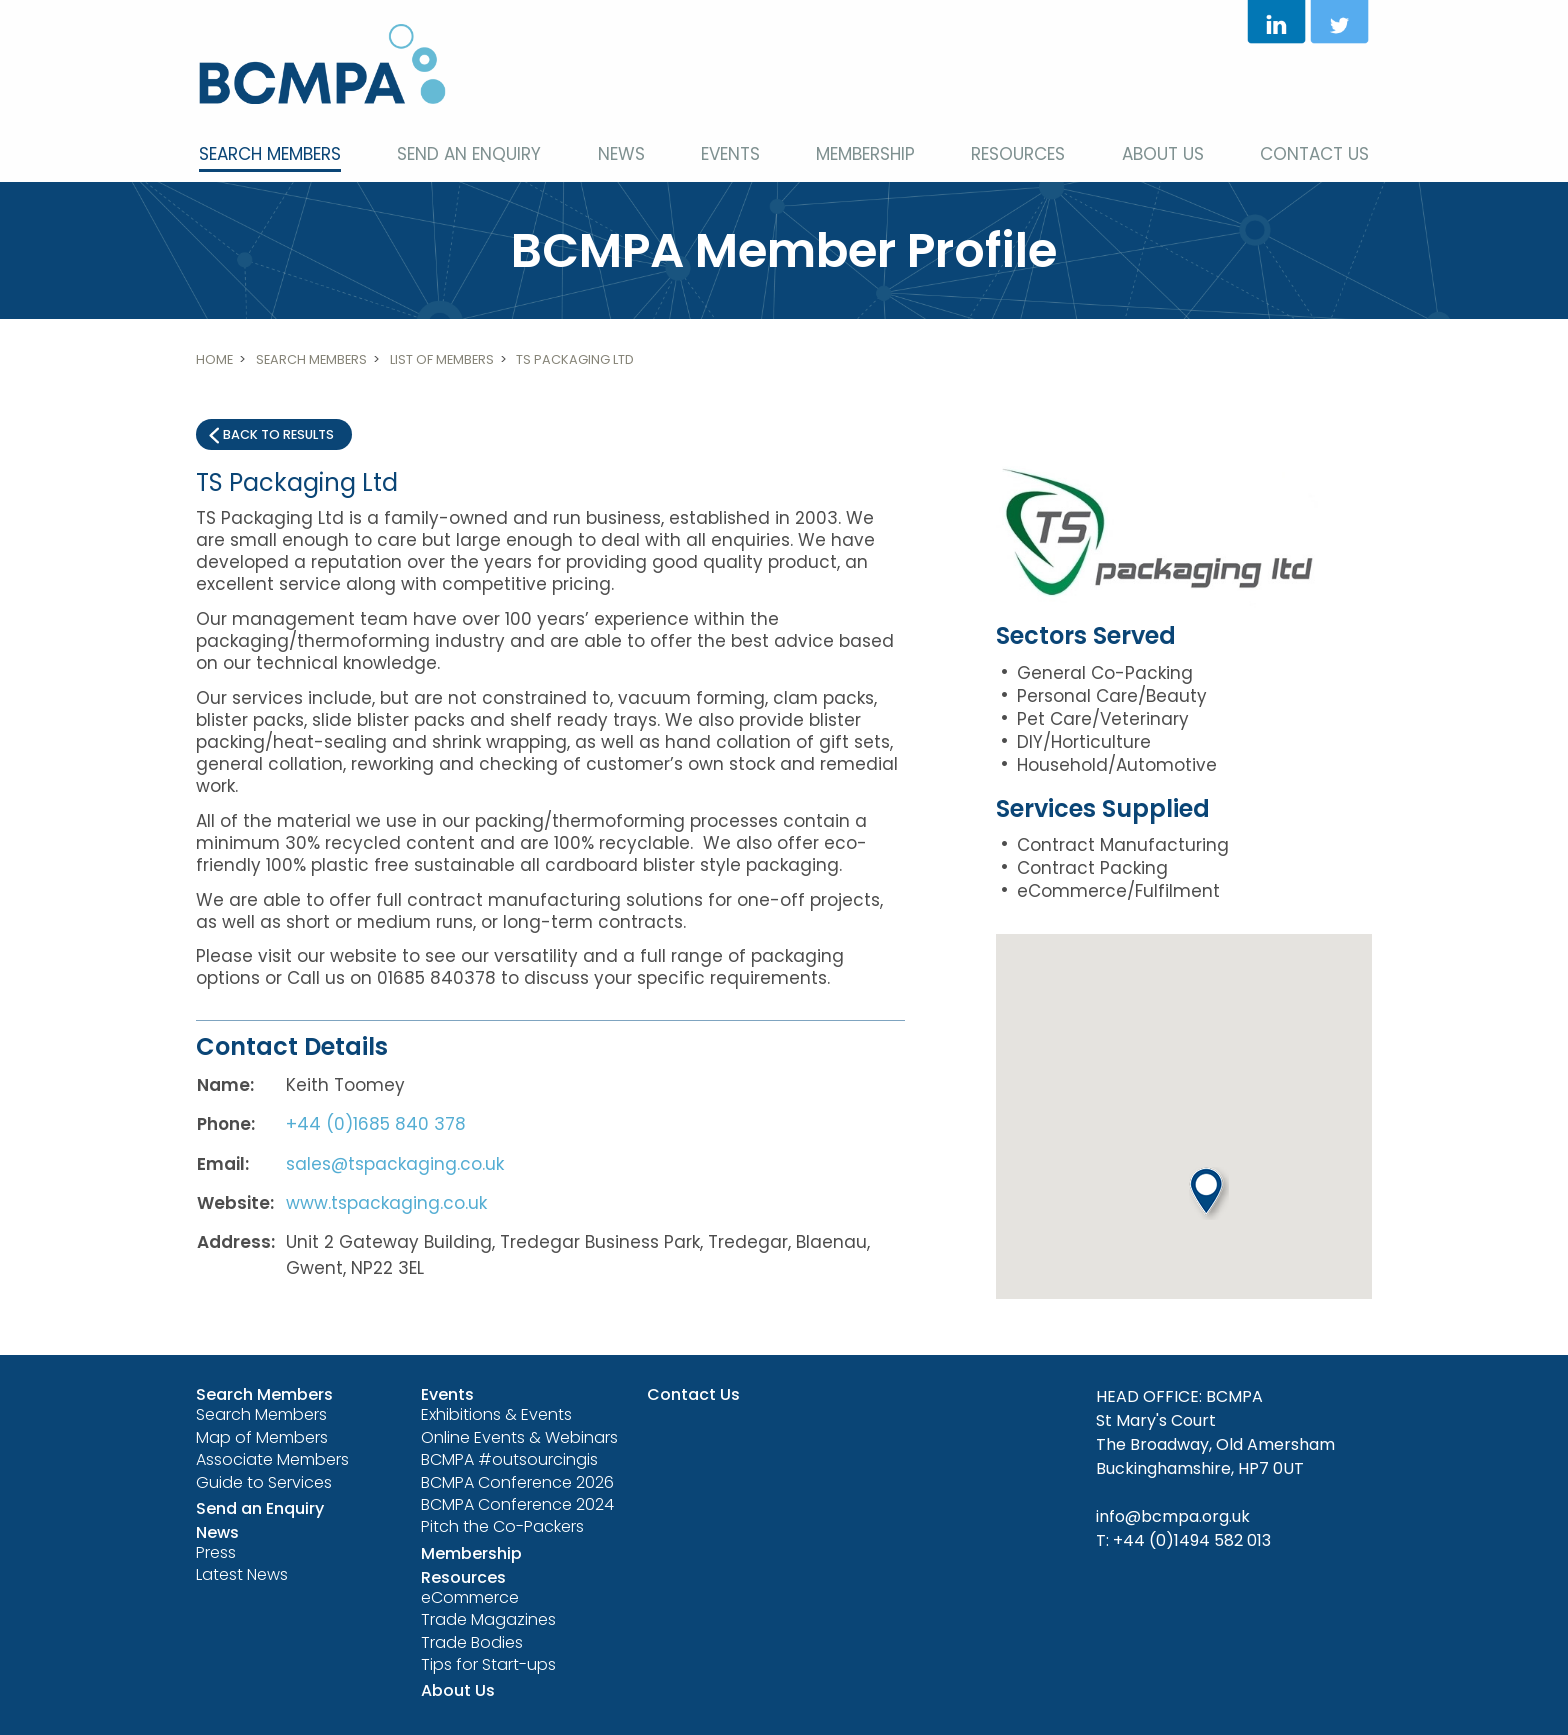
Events (730, 154)
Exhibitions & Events (496, 1414)
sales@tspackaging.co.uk (395, 1164)
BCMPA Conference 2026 (517, 1482)
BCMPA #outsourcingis (509, 1459)
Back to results (278, 434)
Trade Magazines (488, 1619)
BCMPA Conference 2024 (517, 1504)
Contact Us (1314, 154)
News (621, 154)
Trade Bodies (472, 1642)
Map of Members (262, 1437)
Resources (1018, 154)
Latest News (242, 1574)
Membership (865, 154)
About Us (1163, 154)
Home (214, 359)
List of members (442, 359)
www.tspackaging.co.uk (386, 1203)
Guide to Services (264, 1482)
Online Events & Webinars (519, 1437)
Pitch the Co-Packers (502, 1526)
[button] (1209, 1193)
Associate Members (272, 1459)
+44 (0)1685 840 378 (376, 1124)
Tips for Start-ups (488, 1664)
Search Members (270, 154)
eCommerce (470, 1597)
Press (216, 1552)
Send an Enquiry (469, 154)
